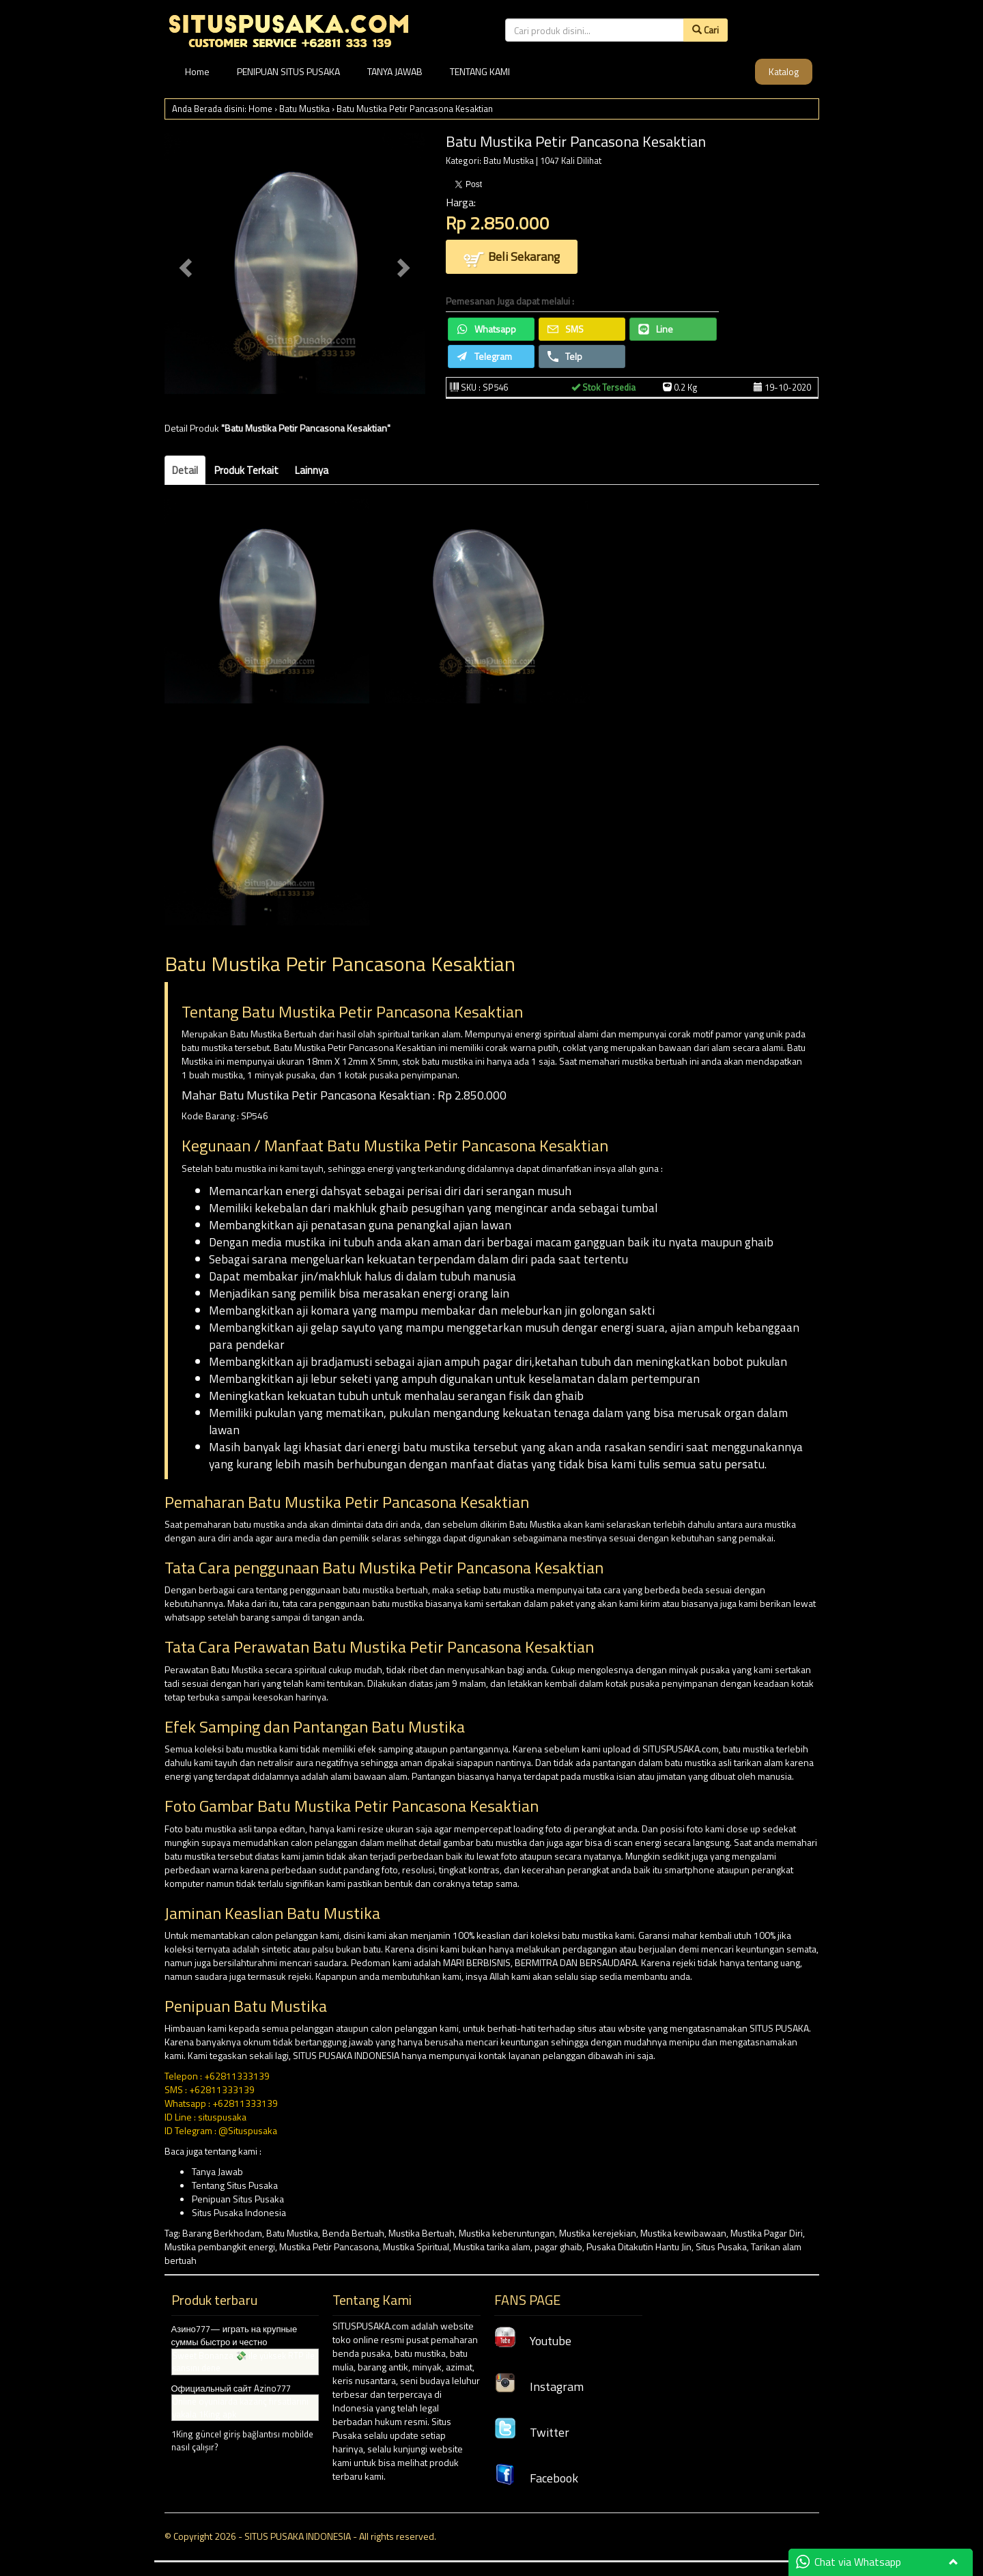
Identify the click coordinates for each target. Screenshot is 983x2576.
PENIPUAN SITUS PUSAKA (288, 71)
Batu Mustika (304, 108)
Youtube (532, 2341)
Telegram (484, 356)
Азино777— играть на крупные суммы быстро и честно (234, 2335)
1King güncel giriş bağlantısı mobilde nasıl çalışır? (242, 2440)
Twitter (531, 2432)
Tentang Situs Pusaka (235, 2185)
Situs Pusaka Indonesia (239, 2212)
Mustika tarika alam (491, 2246)
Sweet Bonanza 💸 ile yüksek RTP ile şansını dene (243, 2362)
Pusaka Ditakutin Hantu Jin (639, 2246)
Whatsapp (486, 329)
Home (197, 71)
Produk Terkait (246, 470)
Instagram (539, 2386)
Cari (705, 30)
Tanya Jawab (217, 2171)
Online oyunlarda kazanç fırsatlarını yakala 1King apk (240, 2407)
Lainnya (311, 470)
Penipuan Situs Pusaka (238, 2199)
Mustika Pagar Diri (766, 2233)
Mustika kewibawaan (683, 2233)
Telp (564, 356)
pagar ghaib (558, 2246)
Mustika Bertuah (421, 2233)
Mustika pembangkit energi (220, 2246)
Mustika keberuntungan (507, 2233)
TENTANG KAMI (480, 71)
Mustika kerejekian (597, 2233)
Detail (185, 470)
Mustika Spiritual (416, 2246)
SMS (565, 329)
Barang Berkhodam (222, 2233)
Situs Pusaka (721, 2246)
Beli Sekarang (512, 257)
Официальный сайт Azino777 (231, 2388)
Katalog (784, 71)
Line (655, 329)
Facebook (536, 2478)
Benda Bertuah (353, 2233)
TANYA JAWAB (395, 71)
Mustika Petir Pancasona (329, 2246)
